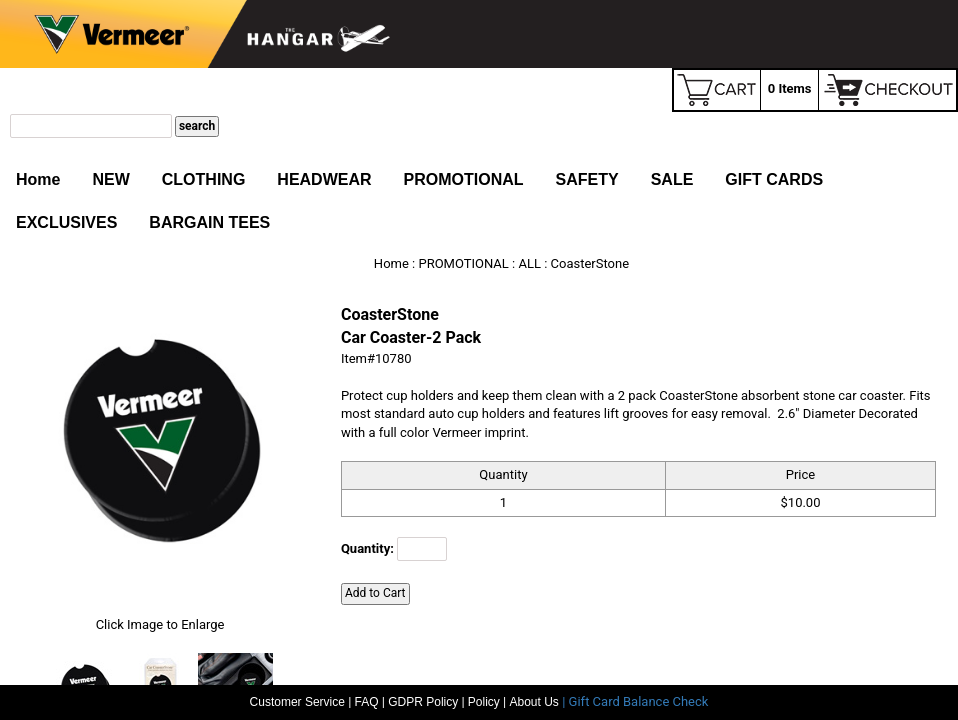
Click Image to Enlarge (160, 624)
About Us (536, 702)
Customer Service (297, 702)
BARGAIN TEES (209, 222)
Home (38, 179)
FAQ (367, 702)
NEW (110, 179)
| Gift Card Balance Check (635, 701)
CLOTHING (204, 179)
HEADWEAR (324, 179)
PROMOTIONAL (464, 179)
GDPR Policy (423, 702)
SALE (672, 179)
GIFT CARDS (774, 179)
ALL (529, 263)
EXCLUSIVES (66, 222)
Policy (484, 702)
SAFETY (587, 179)
